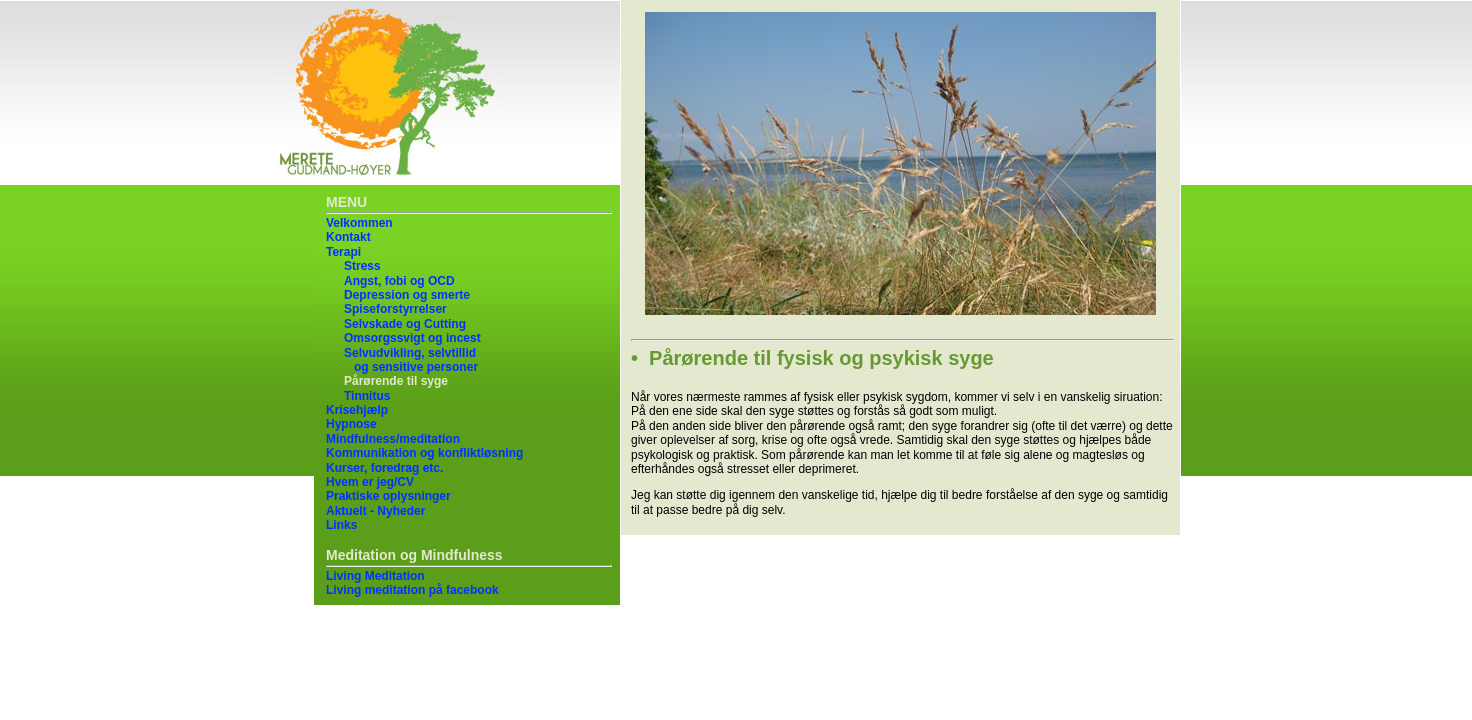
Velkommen (359, 223)
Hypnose (351, 424)
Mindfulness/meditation (393, 439)
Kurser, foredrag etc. (384, 468)
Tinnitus (367, 396)
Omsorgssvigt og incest (412, 338)
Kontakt (348, 237)
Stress (362, 266)
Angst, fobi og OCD (399, 281)
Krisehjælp (357, 410)
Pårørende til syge (396, 381)
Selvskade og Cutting (405, 324)
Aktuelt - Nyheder (375, 511)
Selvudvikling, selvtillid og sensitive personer (411, 360)
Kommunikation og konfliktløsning (424, 453)
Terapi (343, 252)
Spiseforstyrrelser (395, 309)
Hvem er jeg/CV (370, 482)
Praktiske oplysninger (388, 496)
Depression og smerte (407, 295)
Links (341, 525)
